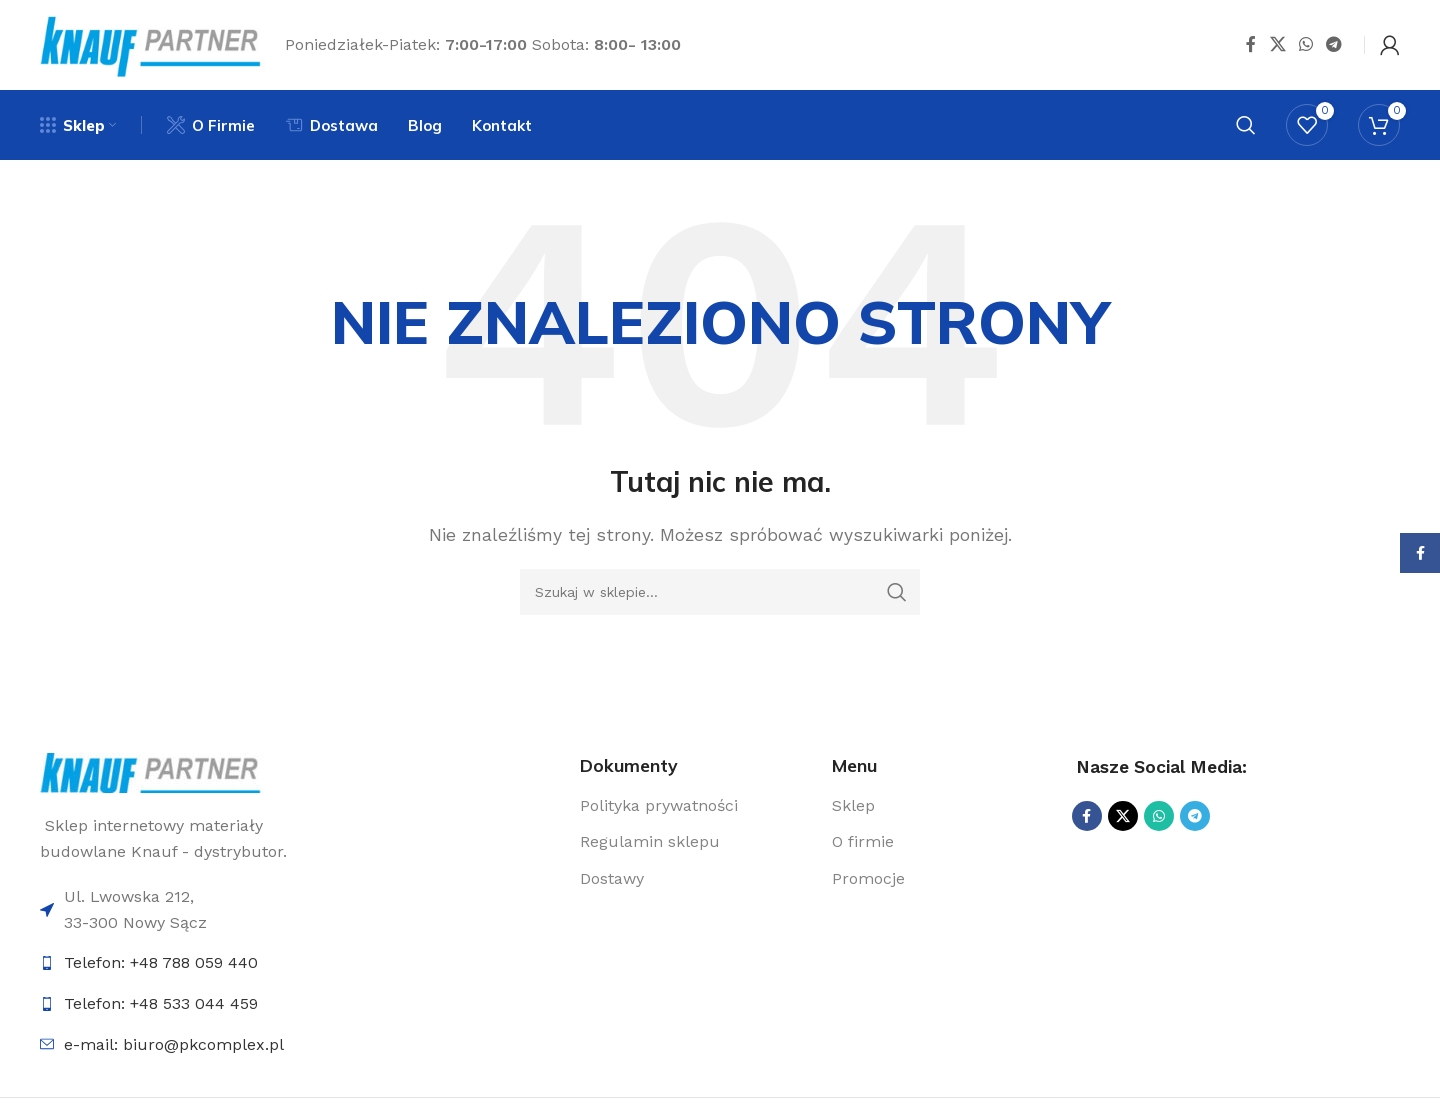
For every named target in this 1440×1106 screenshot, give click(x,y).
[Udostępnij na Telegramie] (1334, 44)
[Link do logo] (152, 771)
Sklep (853, 805)
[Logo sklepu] (152, 43)
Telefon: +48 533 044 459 (161, 1003)
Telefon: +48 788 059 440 (161, 962)
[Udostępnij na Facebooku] (1251, 44)
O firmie (863, 841)
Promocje (868, 878)
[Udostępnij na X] (1277, 44)
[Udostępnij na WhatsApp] (1305, 44)
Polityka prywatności (659, 805)
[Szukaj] (1246, 125)
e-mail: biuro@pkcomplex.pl (174, 1044)
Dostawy (612, 878)
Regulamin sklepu (650, 841)
